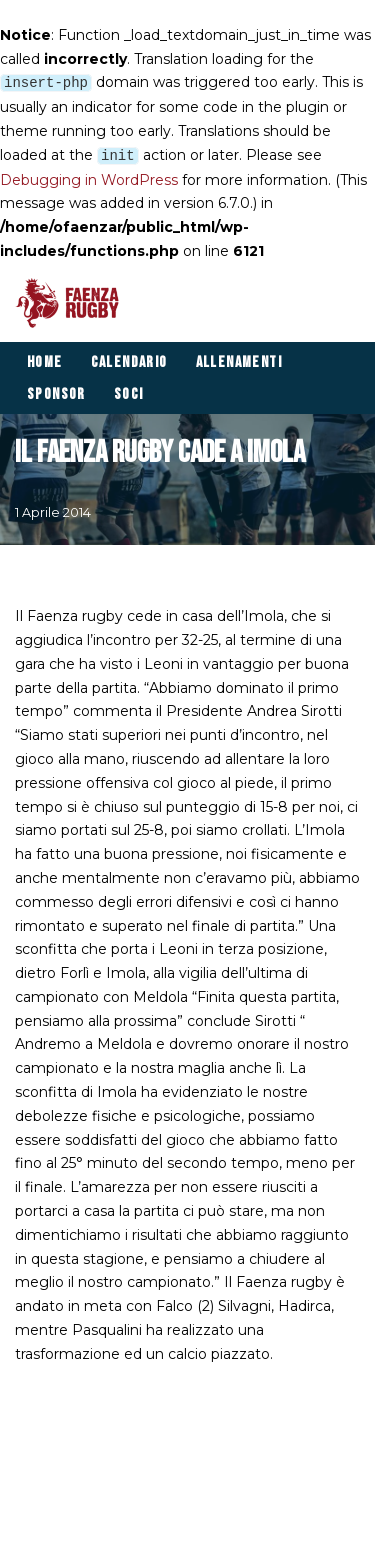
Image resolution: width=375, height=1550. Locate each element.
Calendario (129, 362)
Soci (129, 394)
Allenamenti (239, 362)
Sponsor (56, 394)
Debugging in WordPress (89, 180)
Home (45, 362)
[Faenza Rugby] (72, 303)
